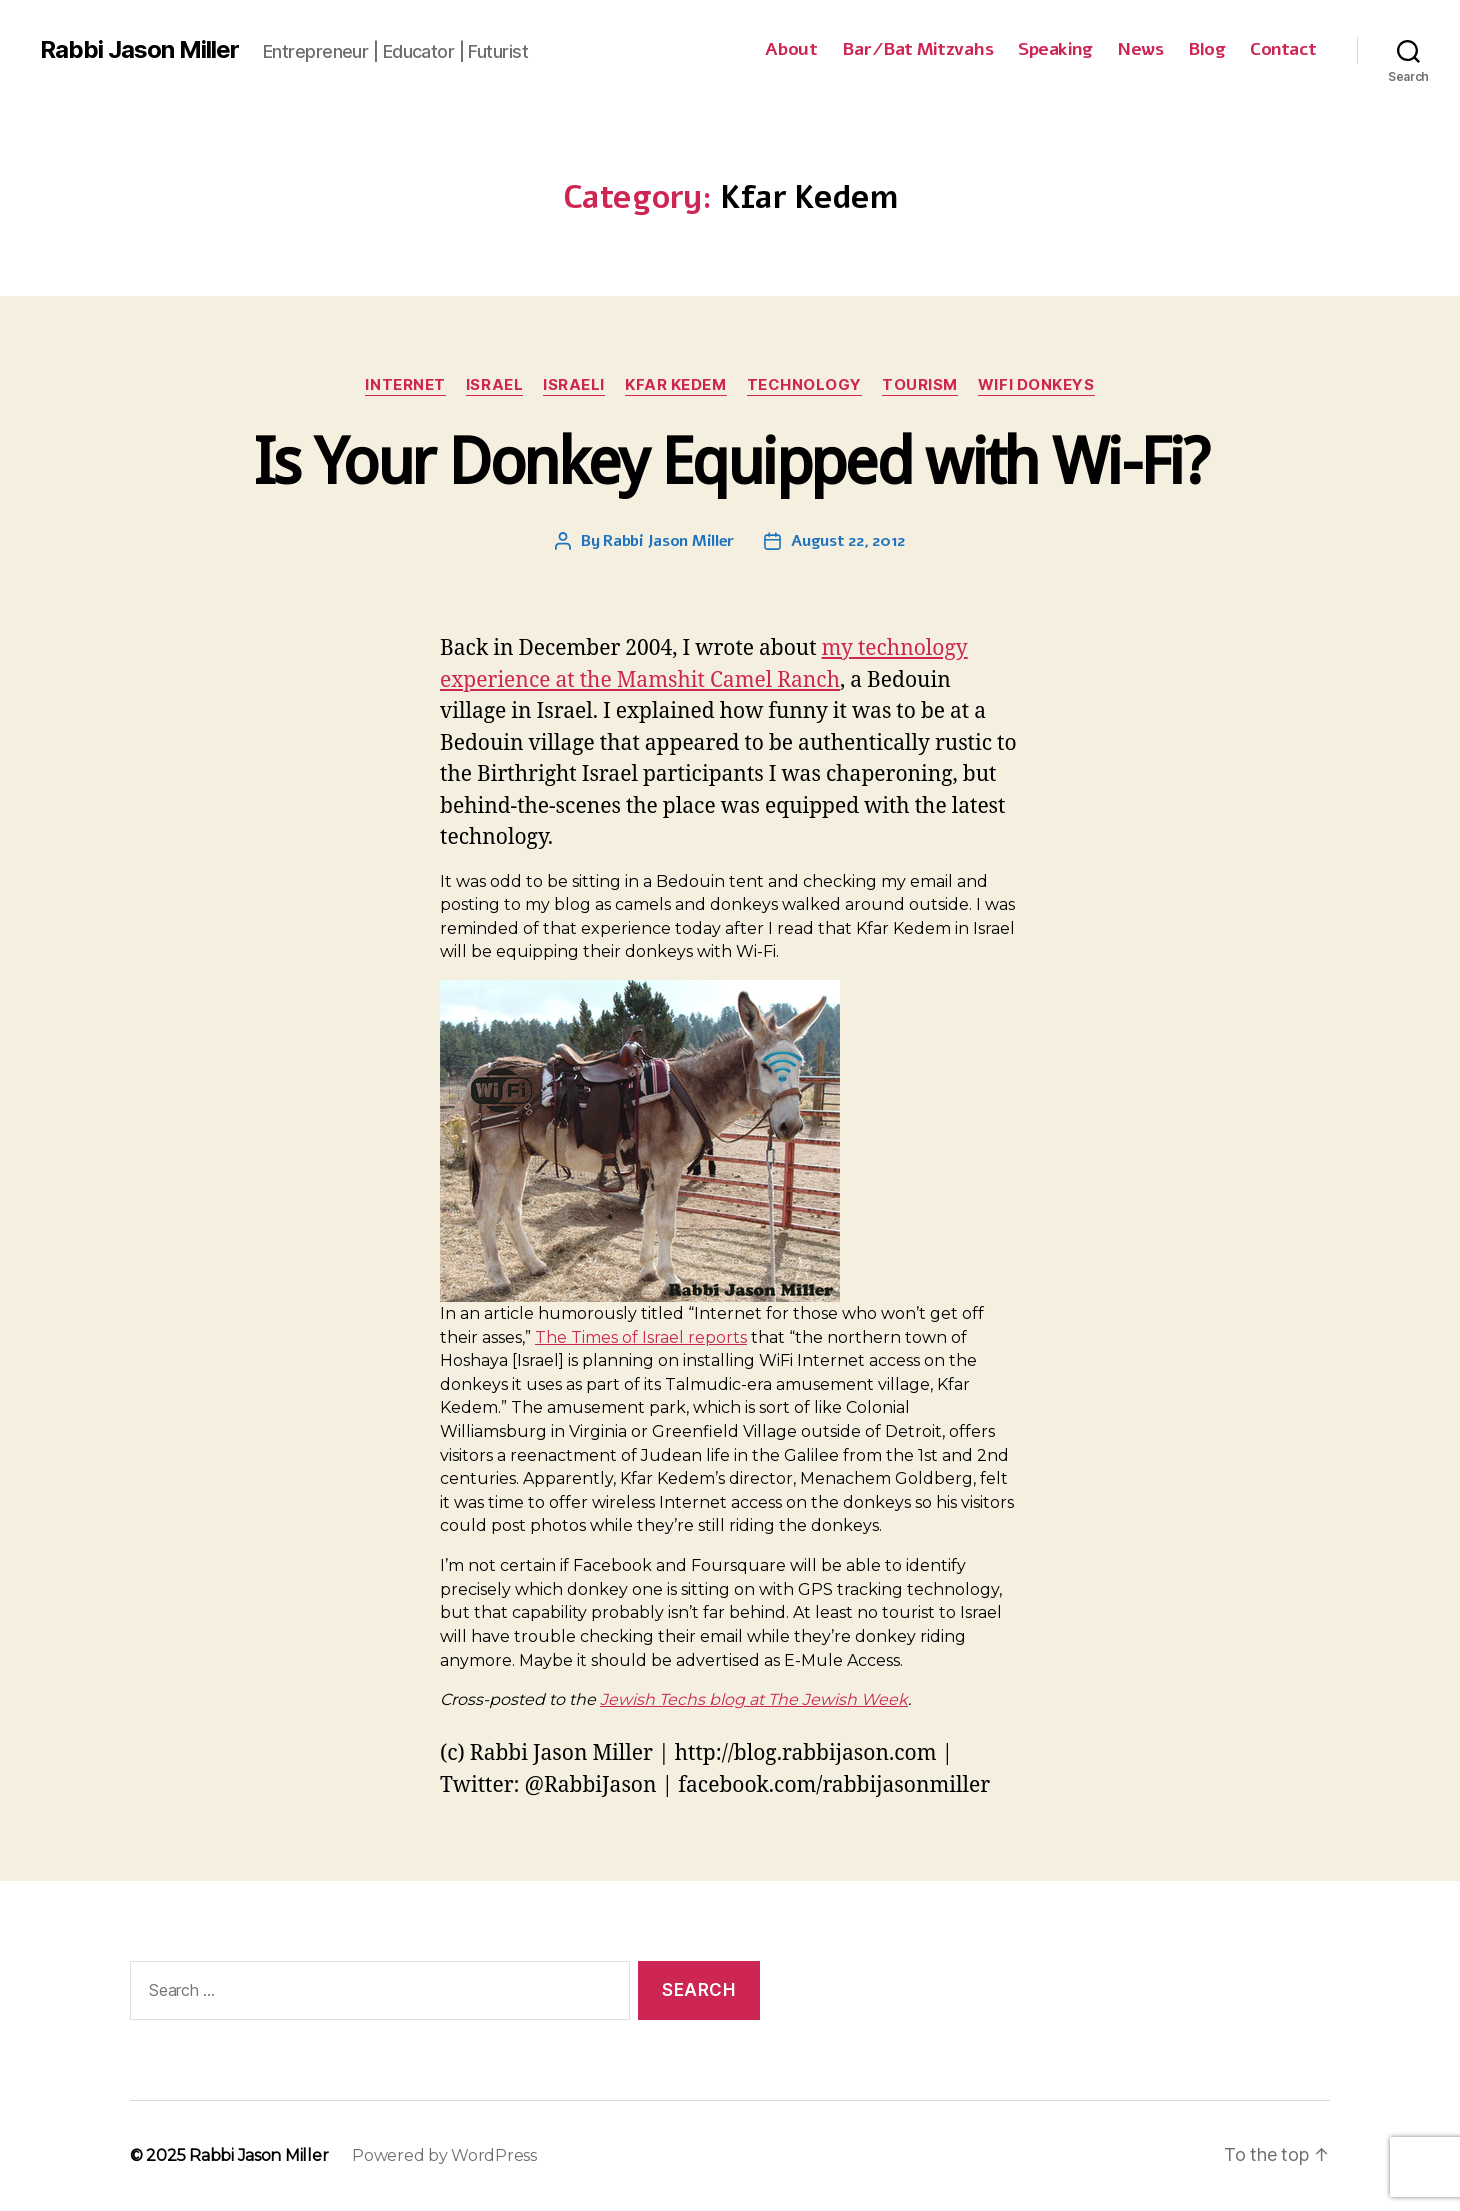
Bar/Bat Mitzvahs (917, 50)
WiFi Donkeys (1036, 385)
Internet (405, 385)
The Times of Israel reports (641, 1337)
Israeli (574, 385)
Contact (1283, 50)
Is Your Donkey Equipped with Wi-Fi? (730, 461)
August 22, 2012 (848, 541)
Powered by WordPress (444, 2155)
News (1140, 50)
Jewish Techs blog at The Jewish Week (754, 1699)
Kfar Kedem (676, 385)
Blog (1206, 50)
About (791, 50)
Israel (494, 385)
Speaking (1055, 50)
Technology (805, 385)
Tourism (920, 385)
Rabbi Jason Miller (139, 50)
